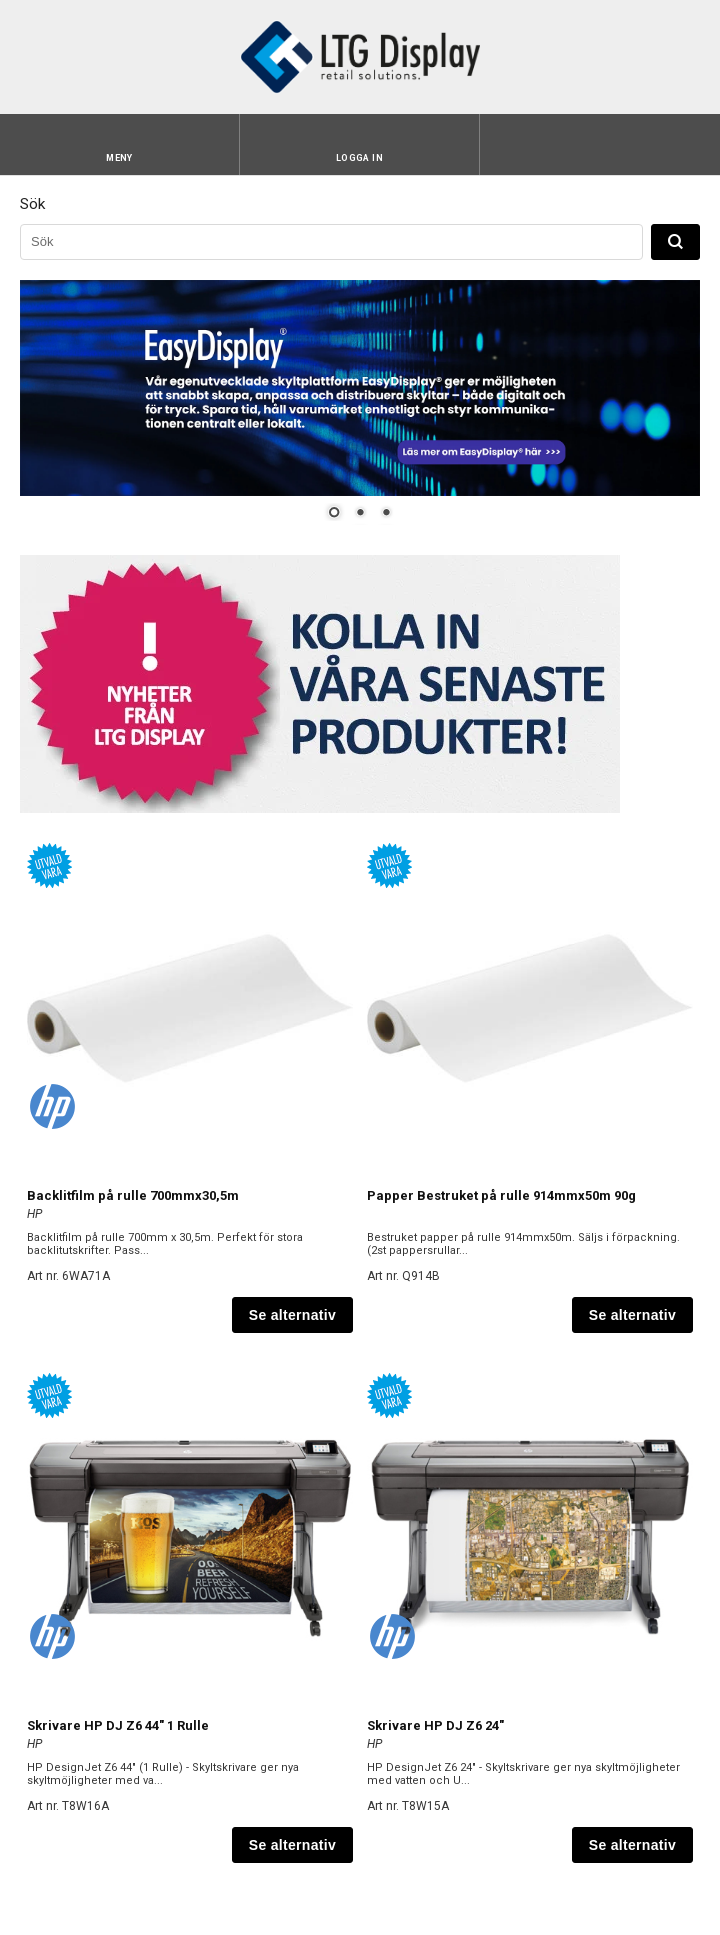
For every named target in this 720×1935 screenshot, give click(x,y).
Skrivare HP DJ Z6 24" (435, 1725)
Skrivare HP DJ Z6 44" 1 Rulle (118, 1725)
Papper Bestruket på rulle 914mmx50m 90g (501, 1195)
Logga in (360, 158)
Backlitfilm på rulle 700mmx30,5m (133, 1195)
